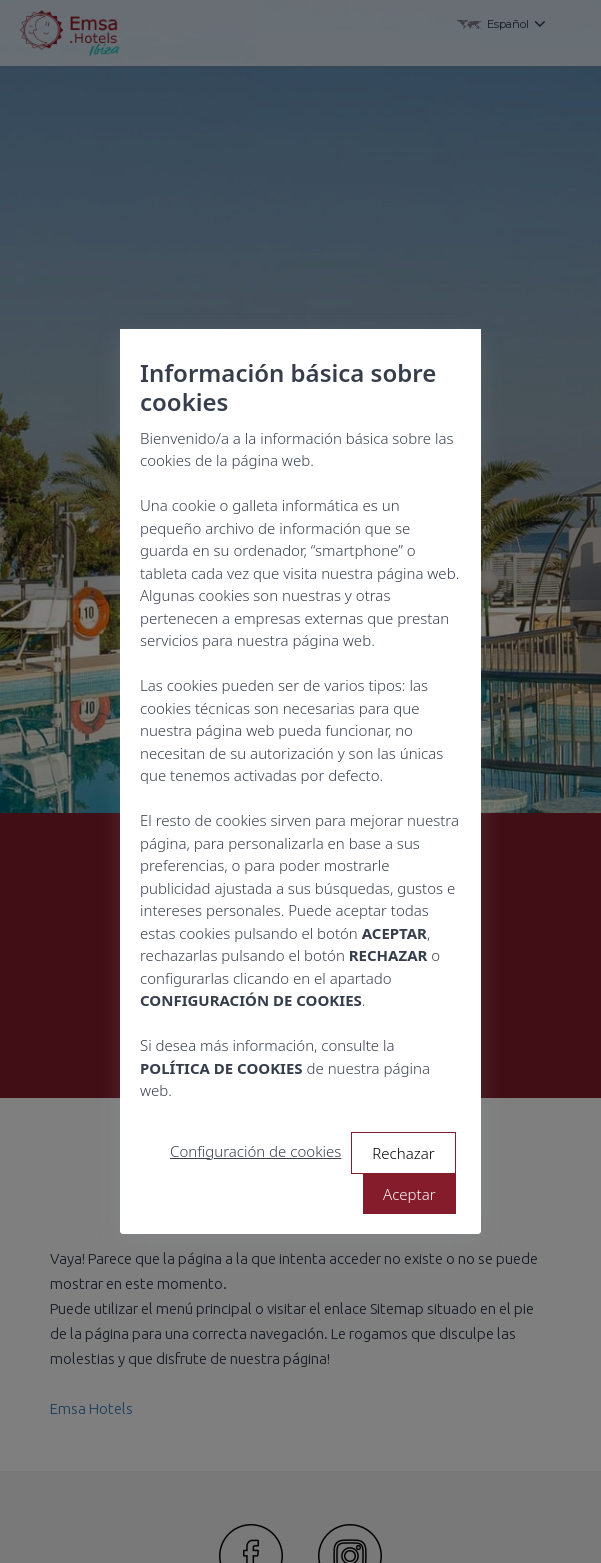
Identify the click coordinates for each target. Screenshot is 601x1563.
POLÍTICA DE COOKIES (221, 1068)
